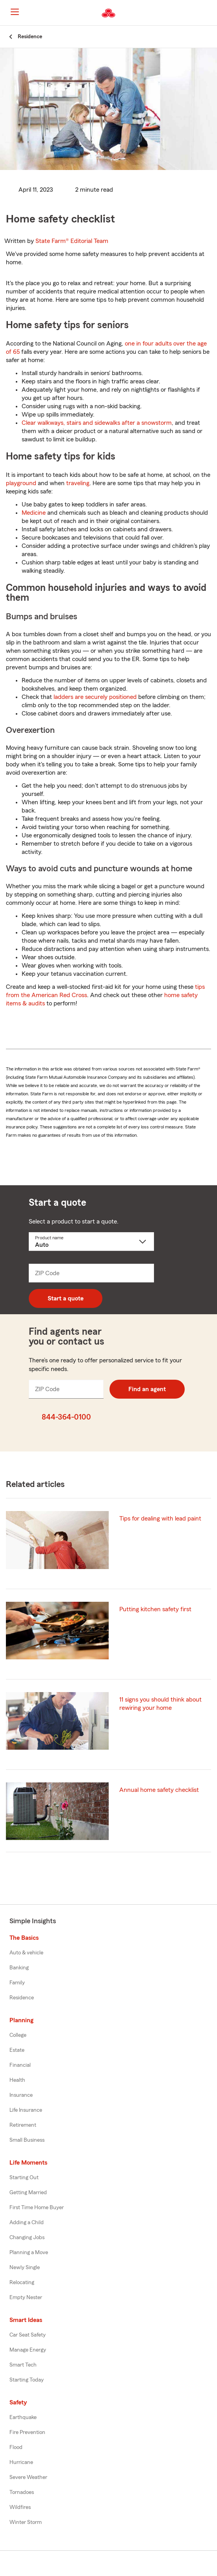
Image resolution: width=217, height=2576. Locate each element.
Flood (15, 2447)
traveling (77, 483)
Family (17, 1983)
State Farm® (71, 241)
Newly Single (24, 2267)
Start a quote (65, 1298)
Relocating (21, 2282)
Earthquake (23, 2417)
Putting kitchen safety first (155, 1609)
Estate (16, 2050)
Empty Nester (25, 2297)
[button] (210, 13)
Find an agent (147, 1389)
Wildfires (20, 2507)
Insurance (21, 2095)
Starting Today (26, 2380)
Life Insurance (25, 2110)
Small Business (27, 2140)
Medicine (34, 513)
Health (17, 2080)
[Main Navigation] (14, 12)
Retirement (22, 2125)
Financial (20, 2065)
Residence (21, 1998)
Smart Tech (23, 2365)
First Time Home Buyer (36, 2207)
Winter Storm (25, 2522)
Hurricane (21, 2462)
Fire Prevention (27, 2432)
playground (21, 483)
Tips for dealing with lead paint (160, 1518)
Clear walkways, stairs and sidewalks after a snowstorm (97, 423)
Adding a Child (26, 2222)
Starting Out (24, 2177)
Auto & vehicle (26, 1953)
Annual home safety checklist (159, 1790)
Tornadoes (21, 2492)
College (17, 2035)
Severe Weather (28, 2477)
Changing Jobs (27, 2237)
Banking (19, 1968)
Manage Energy (27, 2350)
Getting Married (28, 2192)
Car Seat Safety (27, 2335)
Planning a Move (28, 2252)
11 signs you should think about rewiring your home (160, 1703)
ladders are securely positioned (95, 697)
